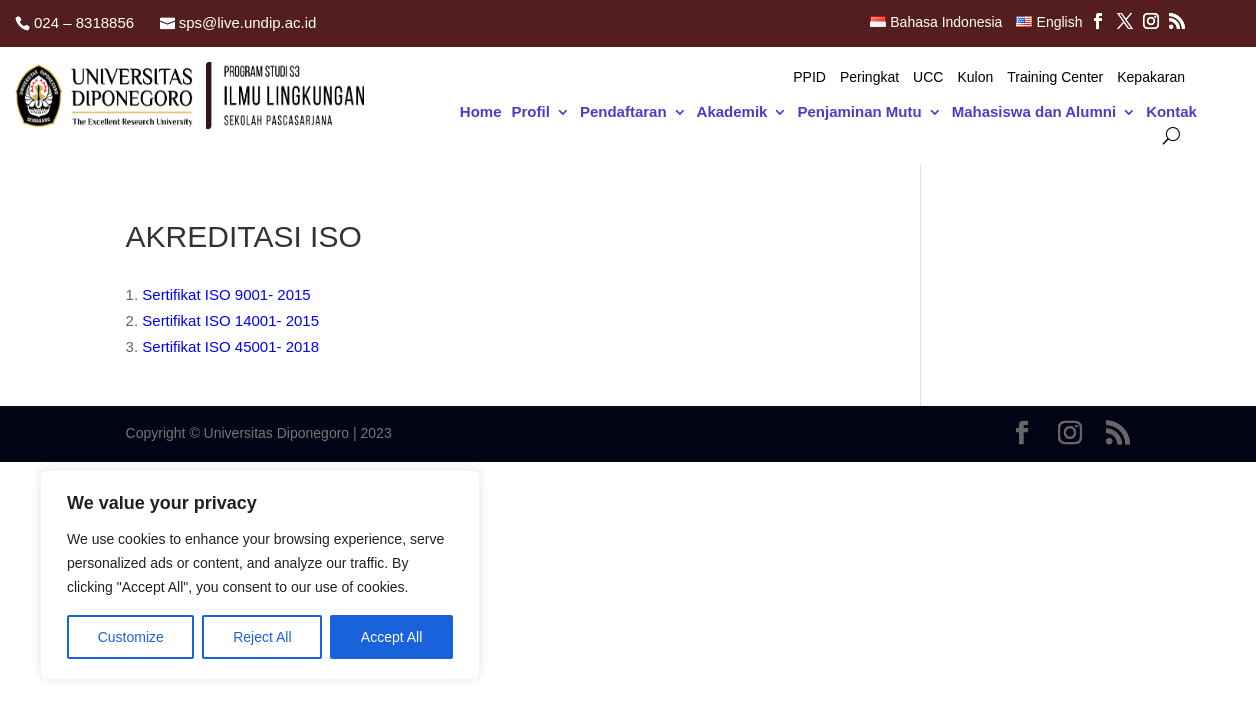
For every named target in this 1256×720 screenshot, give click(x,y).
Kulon (975, 77)
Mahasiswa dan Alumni (1034, 112)
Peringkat (869, 77)
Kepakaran (1151, 77)
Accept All (391, 637)
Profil (531, 112)
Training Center (1055, 77)
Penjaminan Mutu (859, 112)
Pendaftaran (623, 112)
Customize (131, 637)
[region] (260, 575)
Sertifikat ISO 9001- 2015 (226, 294)
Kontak (1171, 112)
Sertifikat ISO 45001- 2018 (230, 346)
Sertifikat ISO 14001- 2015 (230, 320)
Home (481, 112)
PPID (809, 77)
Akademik (732, 112)
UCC (928, 77)
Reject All (262, 637)
